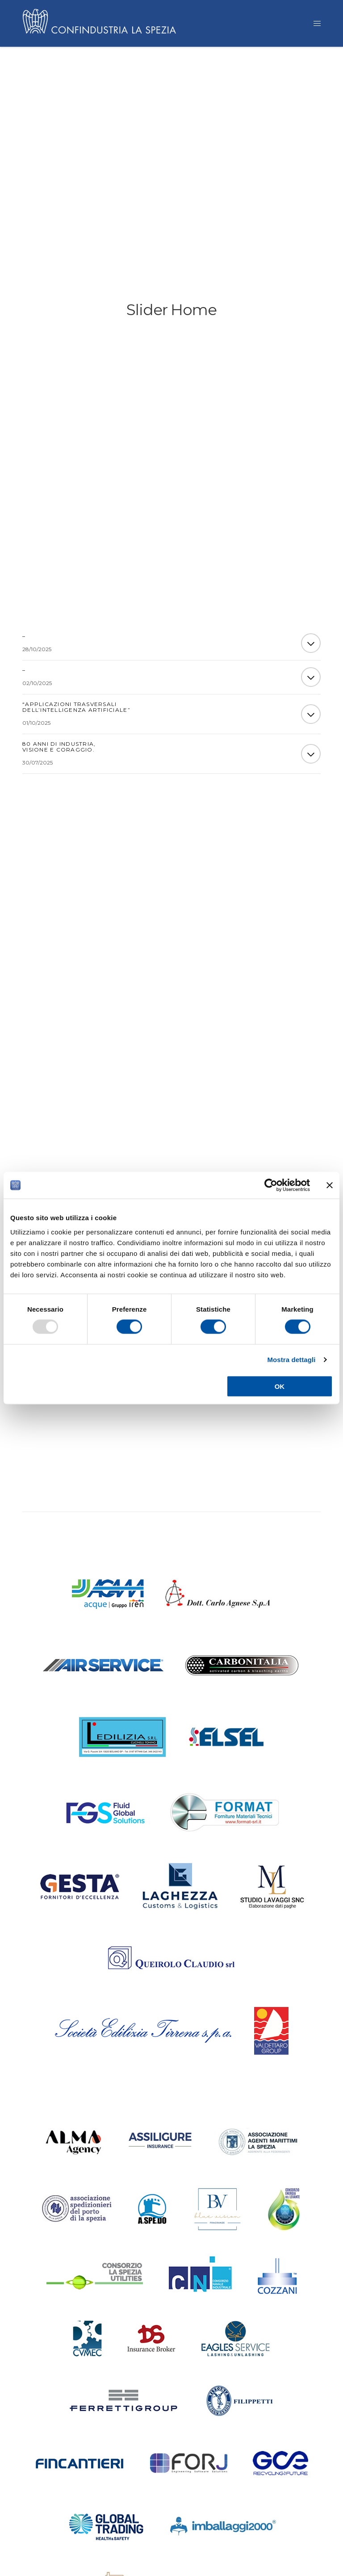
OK (280, 1386)
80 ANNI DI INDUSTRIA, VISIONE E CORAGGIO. (59, 749)
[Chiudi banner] (329, 1185)
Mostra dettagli (291, 1359)
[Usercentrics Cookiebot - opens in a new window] (271, 1185)
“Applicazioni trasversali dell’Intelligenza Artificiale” (76, 709)
